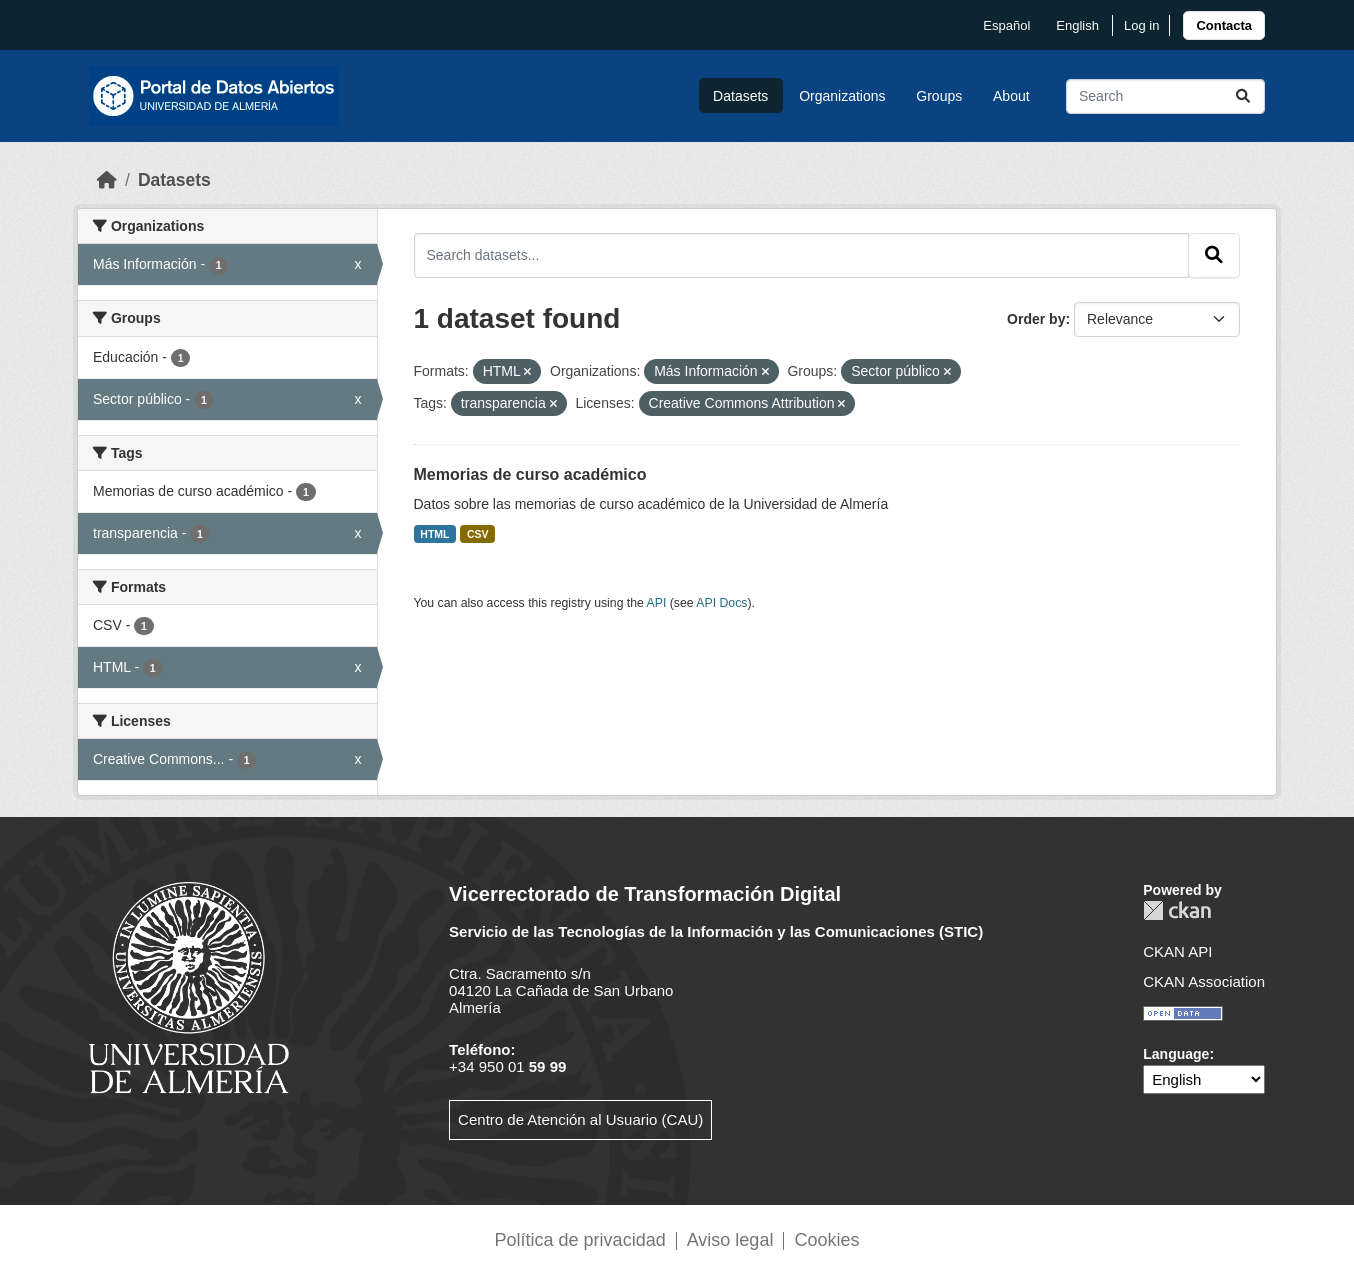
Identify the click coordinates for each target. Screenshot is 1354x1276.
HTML (434, 534)
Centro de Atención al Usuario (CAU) (580, 1119)
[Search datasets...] (1165, 96)
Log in (1141, 25)
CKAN (1177, 910)
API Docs (721, 603)
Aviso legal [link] (730, 1240)
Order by (1036, 319)
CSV (478, 534)
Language (1176, 1054)
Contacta (1224, 25)
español (1006, 25)
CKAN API (1177, 951)
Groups (939, 96)
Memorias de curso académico (530, 474)
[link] (1224, 25)
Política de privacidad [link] (580, 1240)
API (657, 603)
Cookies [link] (826, 1240)
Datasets (740, 96)
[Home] (107, 180)
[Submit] (1243, 96)
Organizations (842, 96)
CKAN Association (1204, 981)
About (1011, 96)
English (1077, 25)
